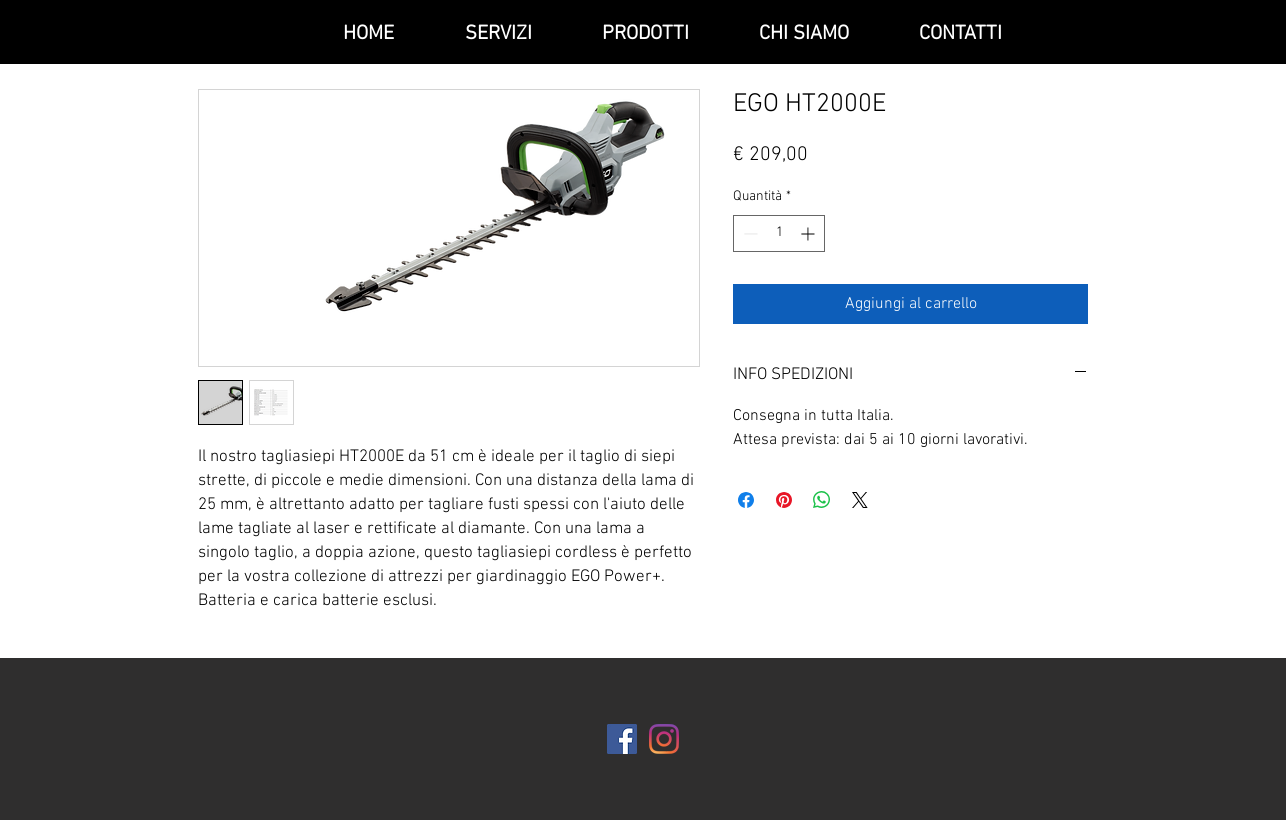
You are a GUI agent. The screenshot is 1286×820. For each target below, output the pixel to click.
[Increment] (809, 233)
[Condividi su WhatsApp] (822, 500)
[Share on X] (860, 500)
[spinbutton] (779, 233)
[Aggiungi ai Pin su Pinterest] (784, 500)
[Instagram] (664, 739)
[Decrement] (748, 233)
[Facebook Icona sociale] (622, 739)
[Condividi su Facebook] (746, 500)
